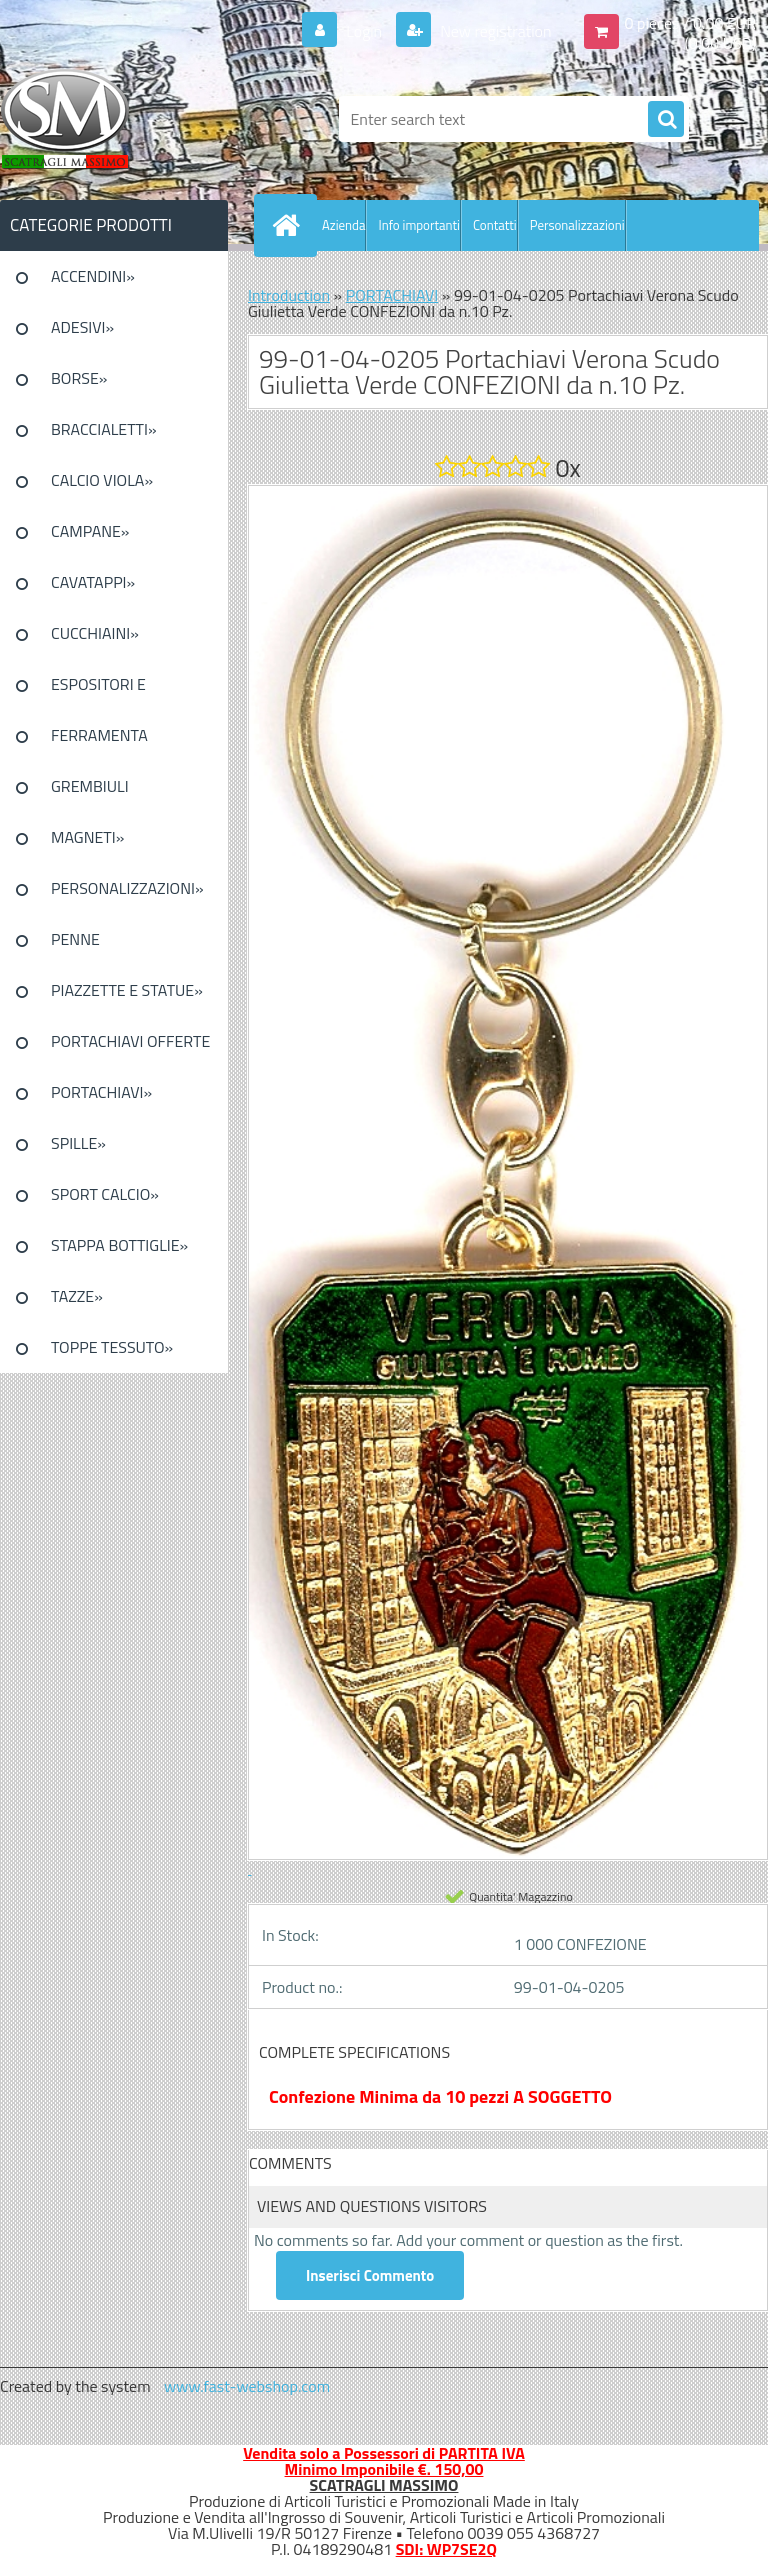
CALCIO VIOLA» (102, 480)
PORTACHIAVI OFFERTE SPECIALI (130, 1048)
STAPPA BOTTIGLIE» (119, 1245)
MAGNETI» (87, 837)
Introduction (289, 295)
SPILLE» (78, 1143)
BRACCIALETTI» (104, 429)
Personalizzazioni (577, 225)
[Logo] (137, 119)
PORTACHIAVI (392, 295)
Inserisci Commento (370, 2275)
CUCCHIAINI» (95, 633)
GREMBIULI (90, 786)
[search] (666, 120)
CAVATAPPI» (93, 582)
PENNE (75, 939)
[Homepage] (290, 225)
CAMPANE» (90, 531)
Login (364, 31)
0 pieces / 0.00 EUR (690, 23)
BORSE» (79, 378)
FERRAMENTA (99, 735)
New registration (494, 31)
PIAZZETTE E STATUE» (127, 990)
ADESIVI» (82, 327)
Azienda (343, 225)
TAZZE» (77, 1296)
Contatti (495, 225)
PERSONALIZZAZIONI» (127, 888)
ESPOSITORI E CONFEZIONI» (98, 691)
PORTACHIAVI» (101, 1092)
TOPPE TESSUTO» (112, 1347)
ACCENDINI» (93, 276)
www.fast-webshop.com (247, 2386)
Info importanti (418, 225)
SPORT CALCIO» (105, 1194)
